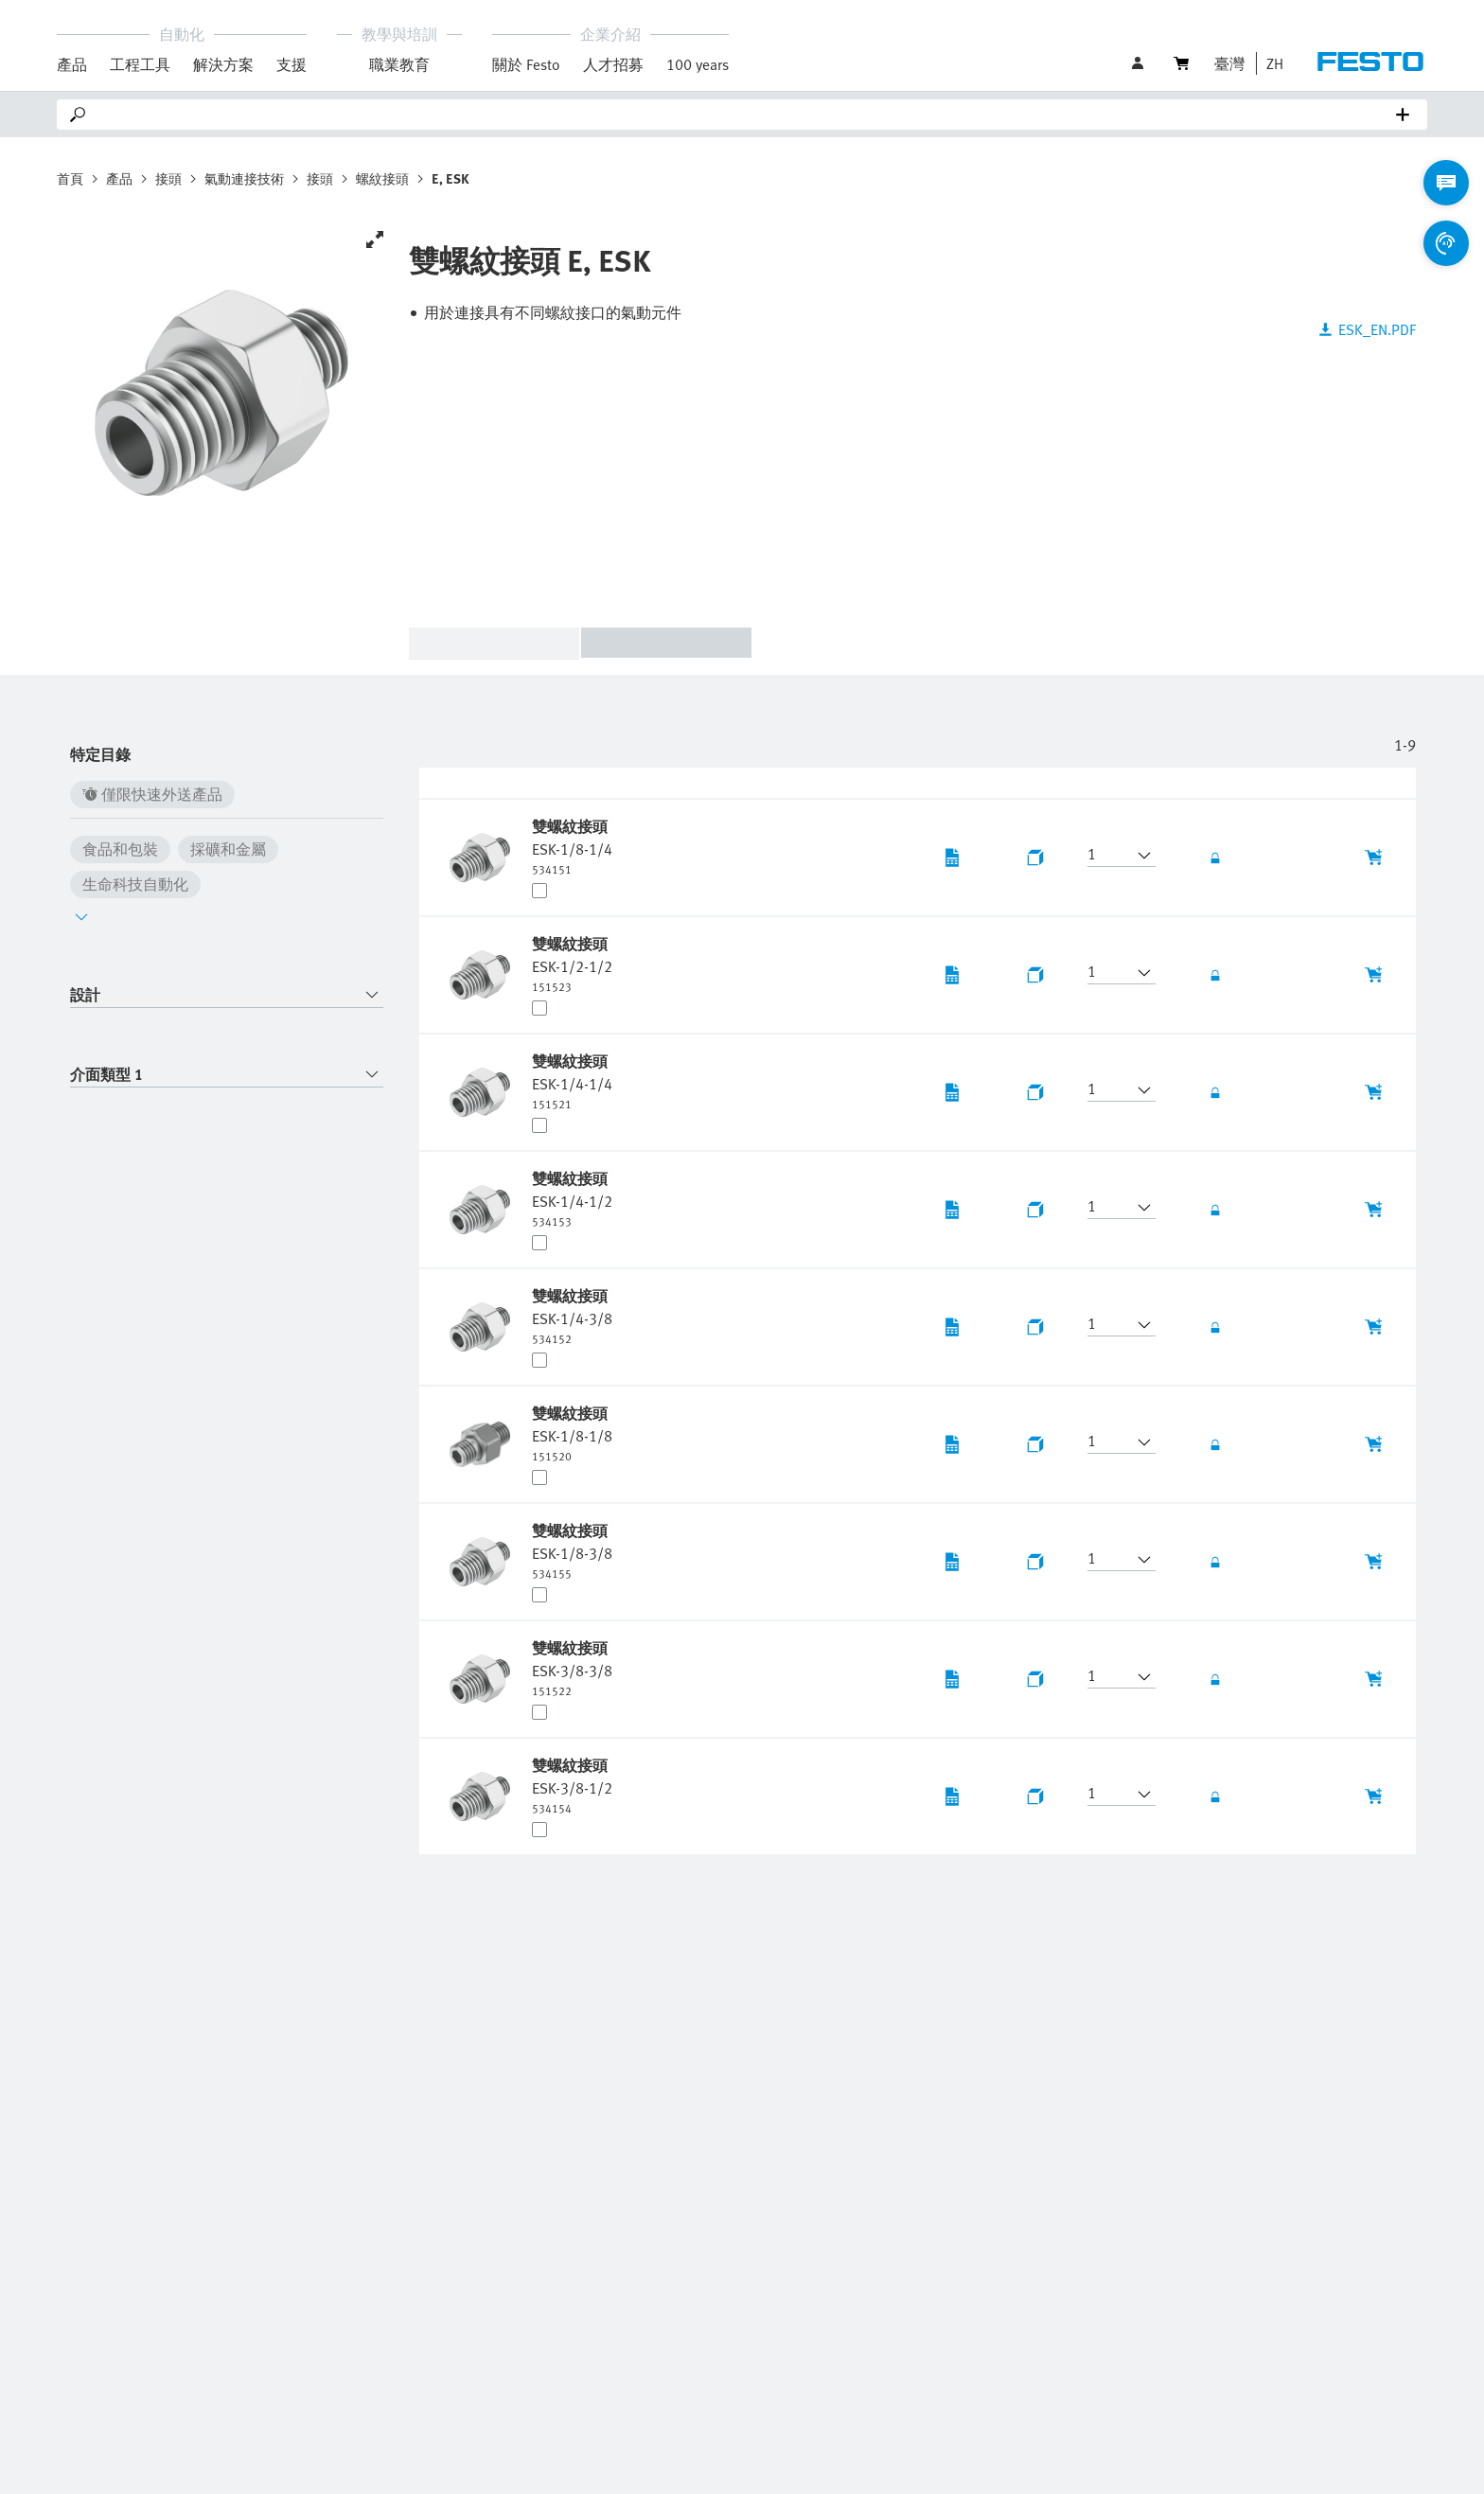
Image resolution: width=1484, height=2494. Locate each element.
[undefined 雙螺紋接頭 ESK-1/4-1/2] (572, 1198)
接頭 (168, 178)
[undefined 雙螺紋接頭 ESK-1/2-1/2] (572, 963)
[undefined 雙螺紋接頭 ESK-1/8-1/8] (572, 1433)
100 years (697, 64)
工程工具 (140, 64)
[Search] (745, 114)
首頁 (70, 178)
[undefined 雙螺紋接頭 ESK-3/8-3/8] (572, 1667)
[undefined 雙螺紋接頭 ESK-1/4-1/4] (572, 1081)
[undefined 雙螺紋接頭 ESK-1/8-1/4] (572, 846)
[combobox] (226, 995)
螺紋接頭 (382, 178)
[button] (1270, 63)
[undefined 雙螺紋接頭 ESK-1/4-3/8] (572, 1315)
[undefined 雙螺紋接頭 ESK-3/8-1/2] (572, 1785)
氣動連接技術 (244, 178)
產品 (119, 178)
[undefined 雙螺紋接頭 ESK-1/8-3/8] (572, 1550)
